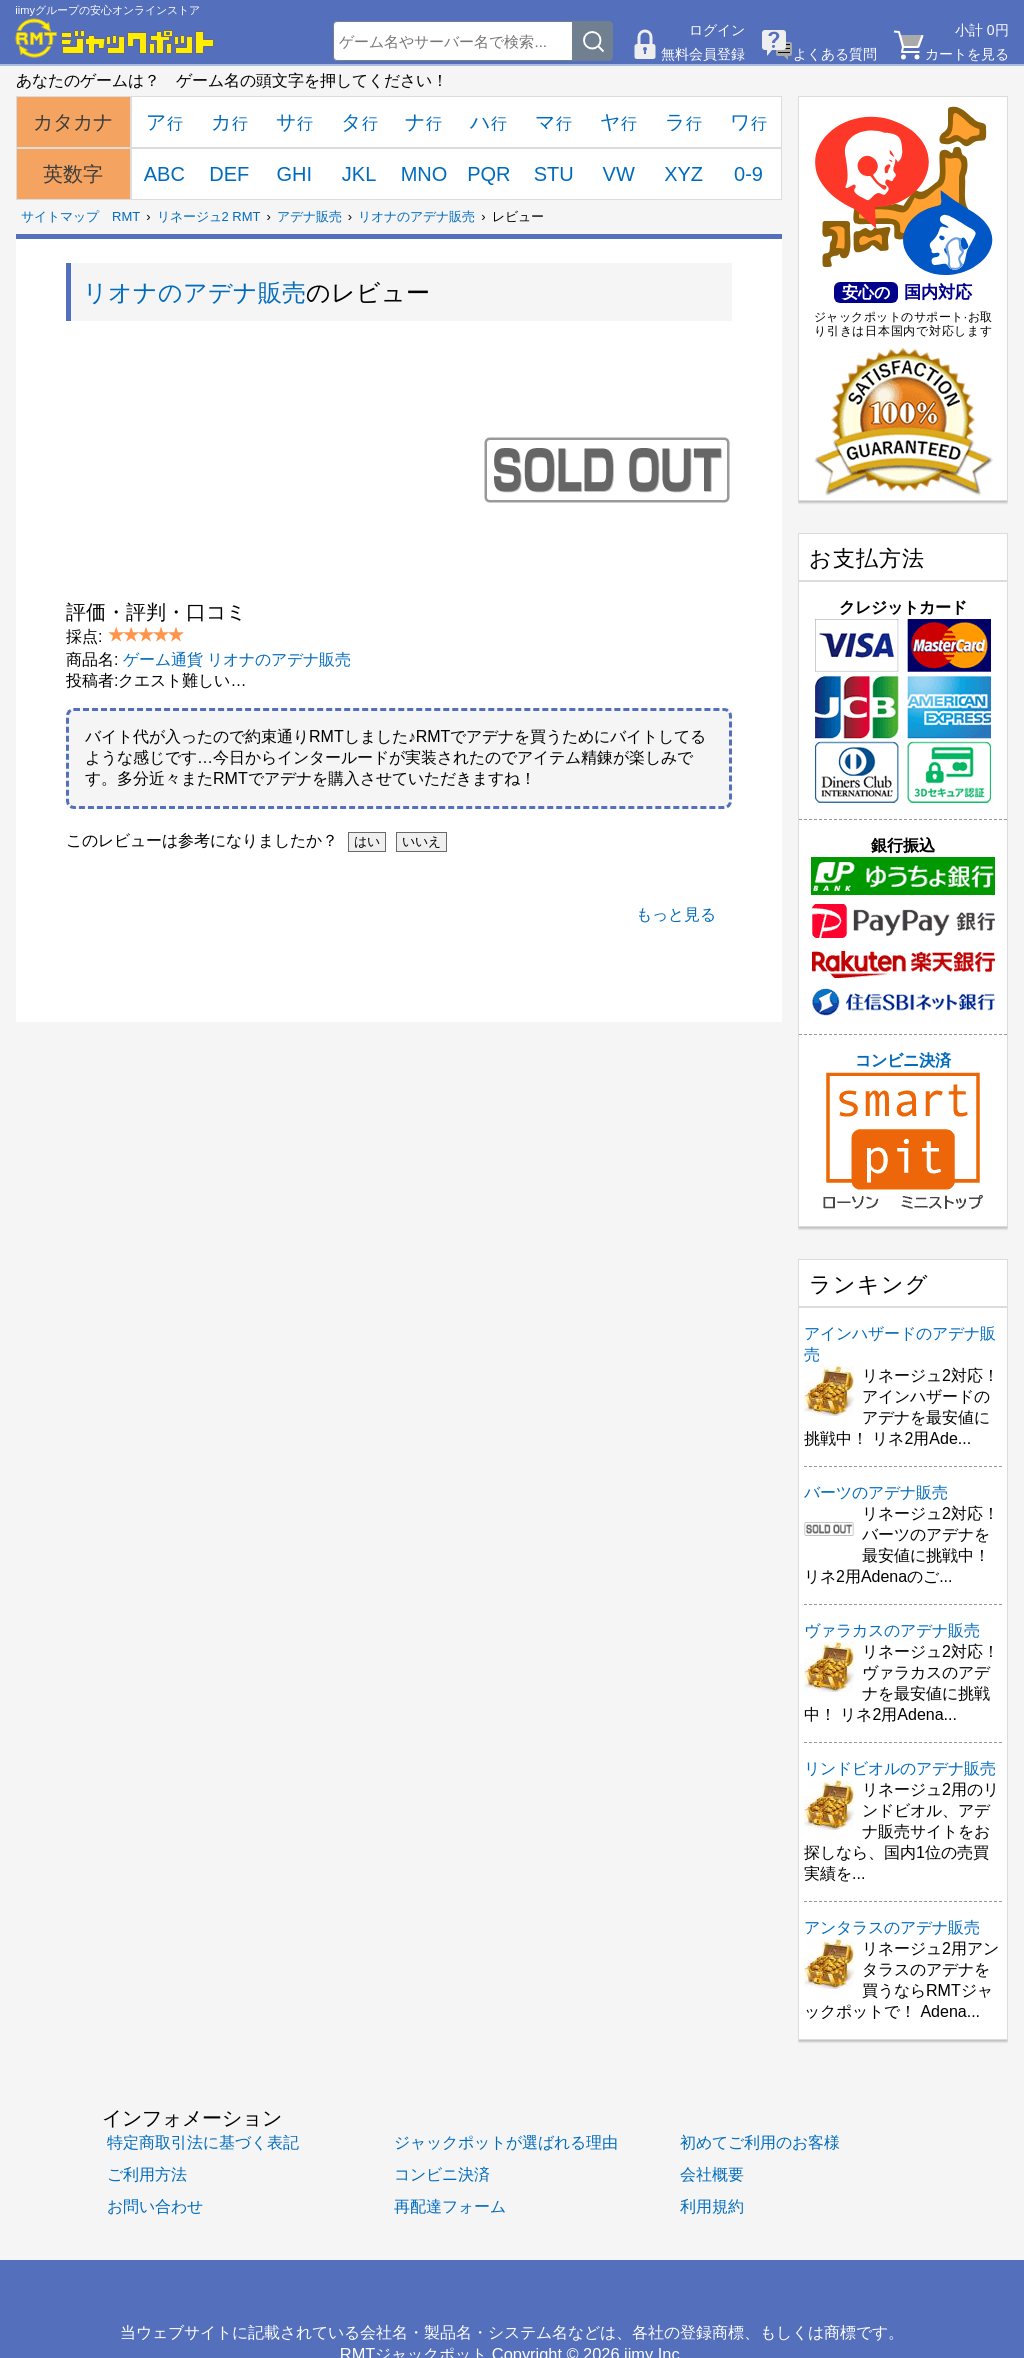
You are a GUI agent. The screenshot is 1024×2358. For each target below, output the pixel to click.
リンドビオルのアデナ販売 (900, 1768)
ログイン (717, 30)
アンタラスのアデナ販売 (892, 1927)
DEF (229, 174)
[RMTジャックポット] (115, 38)
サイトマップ (60, 216)
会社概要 (712, 2174)
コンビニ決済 (903, 1131)
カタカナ (73, 122)
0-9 (748, 174)
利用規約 (712, 2206)
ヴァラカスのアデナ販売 (892, 1630)
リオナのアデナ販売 (416, 216)
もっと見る (676, 914)
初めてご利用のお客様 (760, 2142)
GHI (294, 174)
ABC (164, 174)
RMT (126, 216)
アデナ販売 (309, 216)
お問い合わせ (155, 2206)
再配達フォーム (450, 2206)
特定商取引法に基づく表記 (203, 2142)
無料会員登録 (703, 54)
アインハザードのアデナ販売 (900, 1344)
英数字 (73, 174)
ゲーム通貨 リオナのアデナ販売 (237, 659)
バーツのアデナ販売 (876, 1492)
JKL (359, 174)
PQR (488, 174)
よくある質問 (835, 54)
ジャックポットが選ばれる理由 (506, 2142)
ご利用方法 (147, 2174)
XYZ (683, 174)
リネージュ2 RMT (209, 216)
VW (619, 174)
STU (554, 174)
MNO (424, 174)
